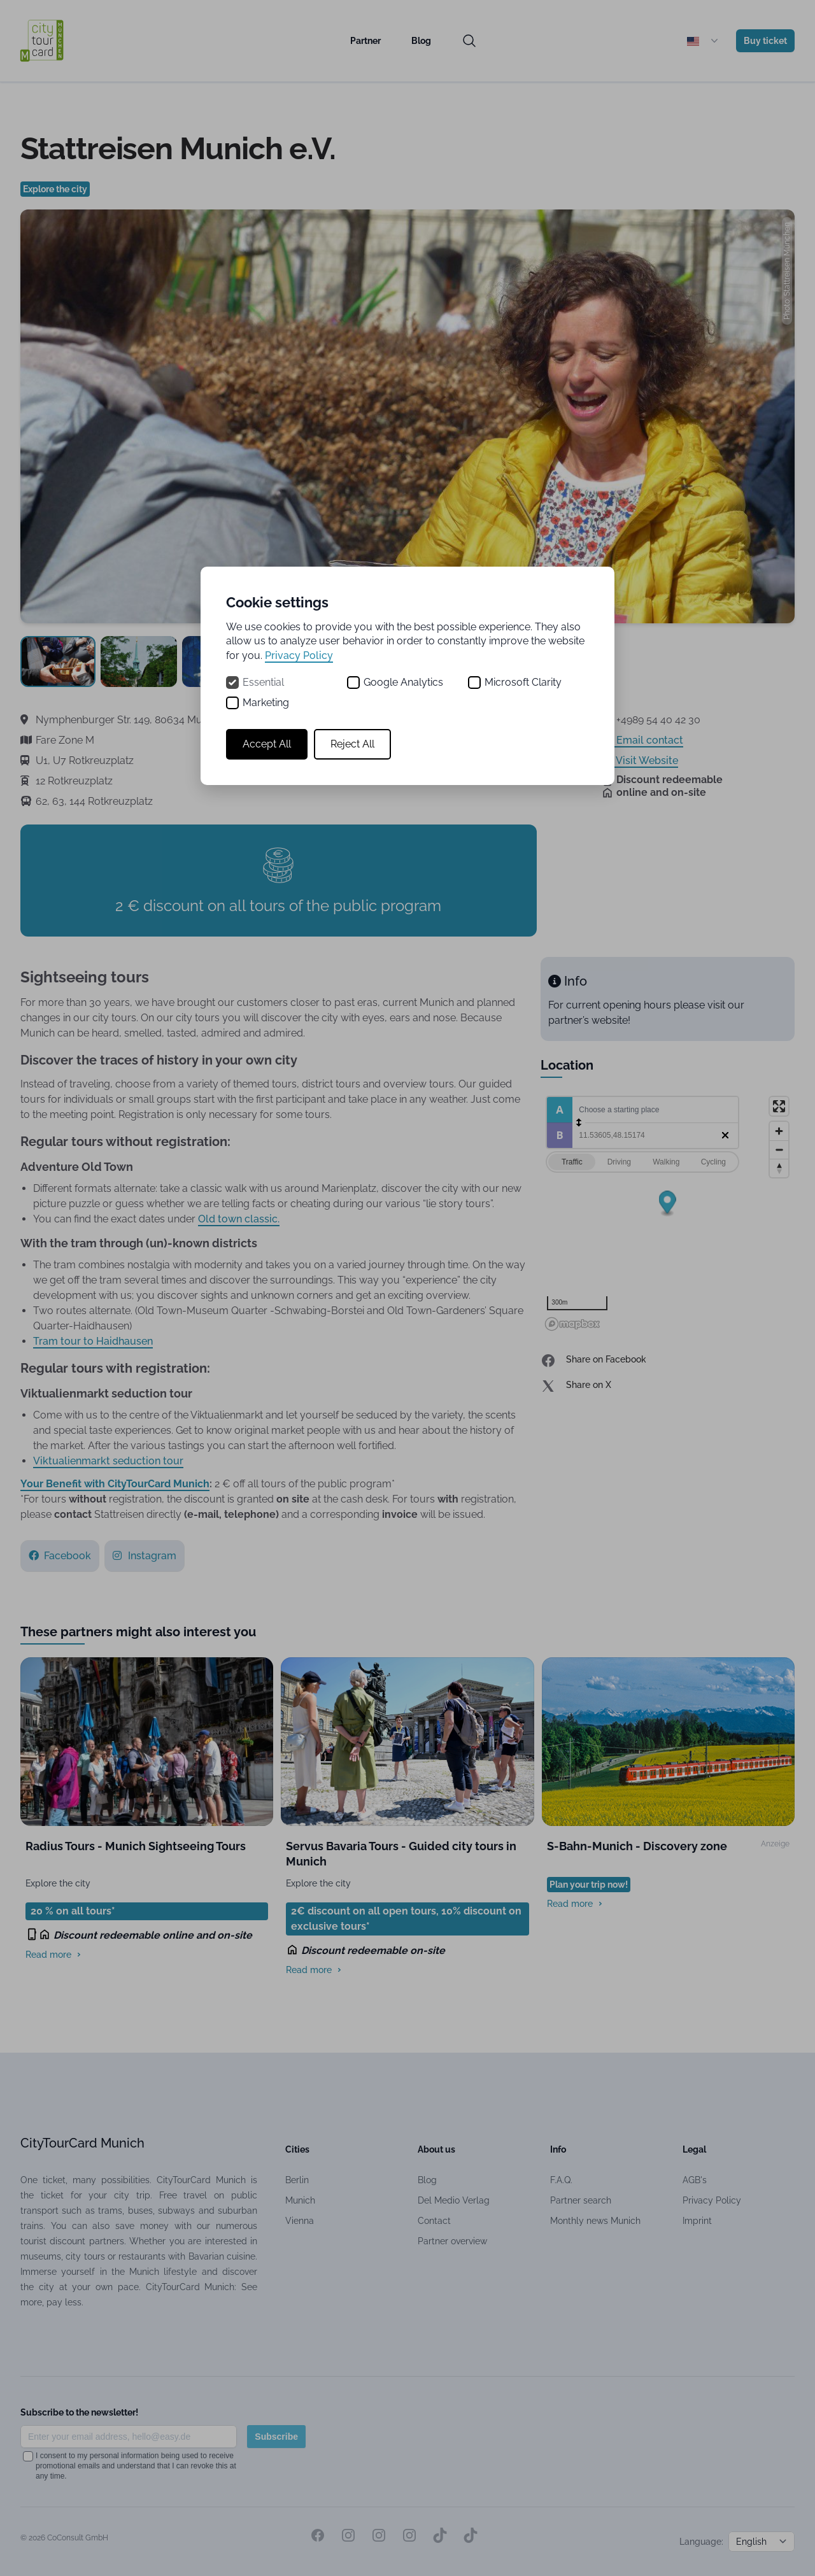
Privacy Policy (299, 655)
